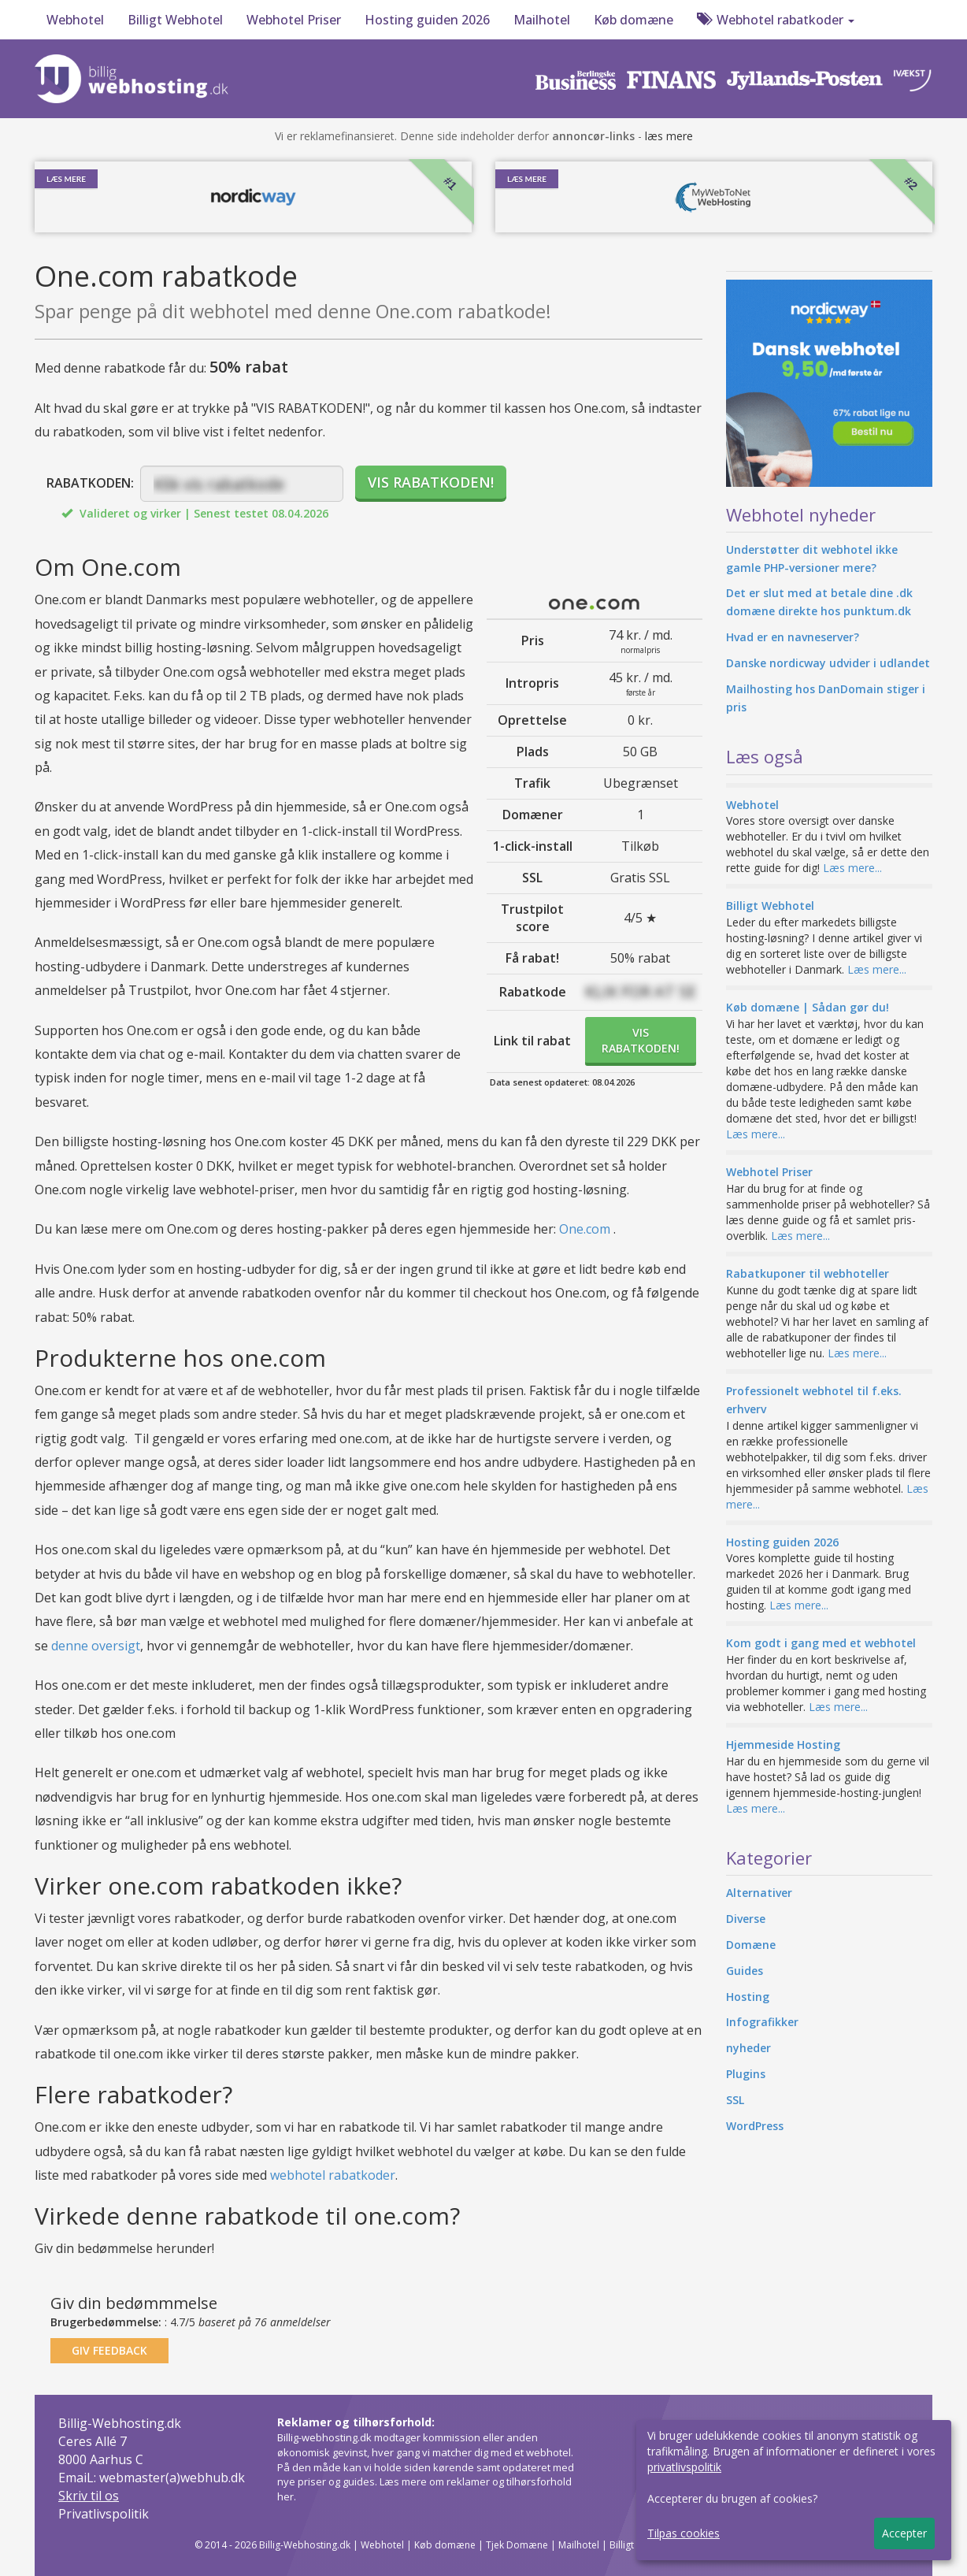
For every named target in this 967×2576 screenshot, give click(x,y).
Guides (744, 1970)
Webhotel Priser (293, 19)
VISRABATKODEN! (641, 1040)
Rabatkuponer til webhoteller (807, 1273)
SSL (735, 2099)
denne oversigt (95, 1645)
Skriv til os (88, 2495)
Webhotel (75, 19)
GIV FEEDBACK (109, 2350)
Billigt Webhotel (175, 19)
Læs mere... (852, 867)
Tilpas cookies (683, 2533)
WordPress (755, 2125)
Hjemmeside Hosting (783, 1744)
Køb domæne (633, 19)
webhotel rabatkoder (332, 2175)
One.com (584, 1229)
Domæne (751, 1944)
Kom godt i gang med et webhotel (821, 1642)
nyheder (748, 2047)
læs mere (669, 135)
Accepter (904, 2533)
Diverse (745, 1918)
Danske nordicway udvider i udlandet (828, 662)
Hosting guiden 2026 (427, 19)
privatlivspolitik (684, 2466)
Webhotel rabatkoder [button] (775, 19)
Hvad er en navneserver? (792, 636)
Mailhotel (541, 19)
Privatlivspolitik (103, 2513)
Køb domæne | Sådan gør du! (807, 1007)
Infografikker (762, 2021)
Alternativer (759, 1892)
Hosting (747, 1996)
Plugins (745, 2073)
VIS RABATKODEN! (431, 482)
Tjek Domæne (517, 2545)
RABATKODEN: (90, 483)
